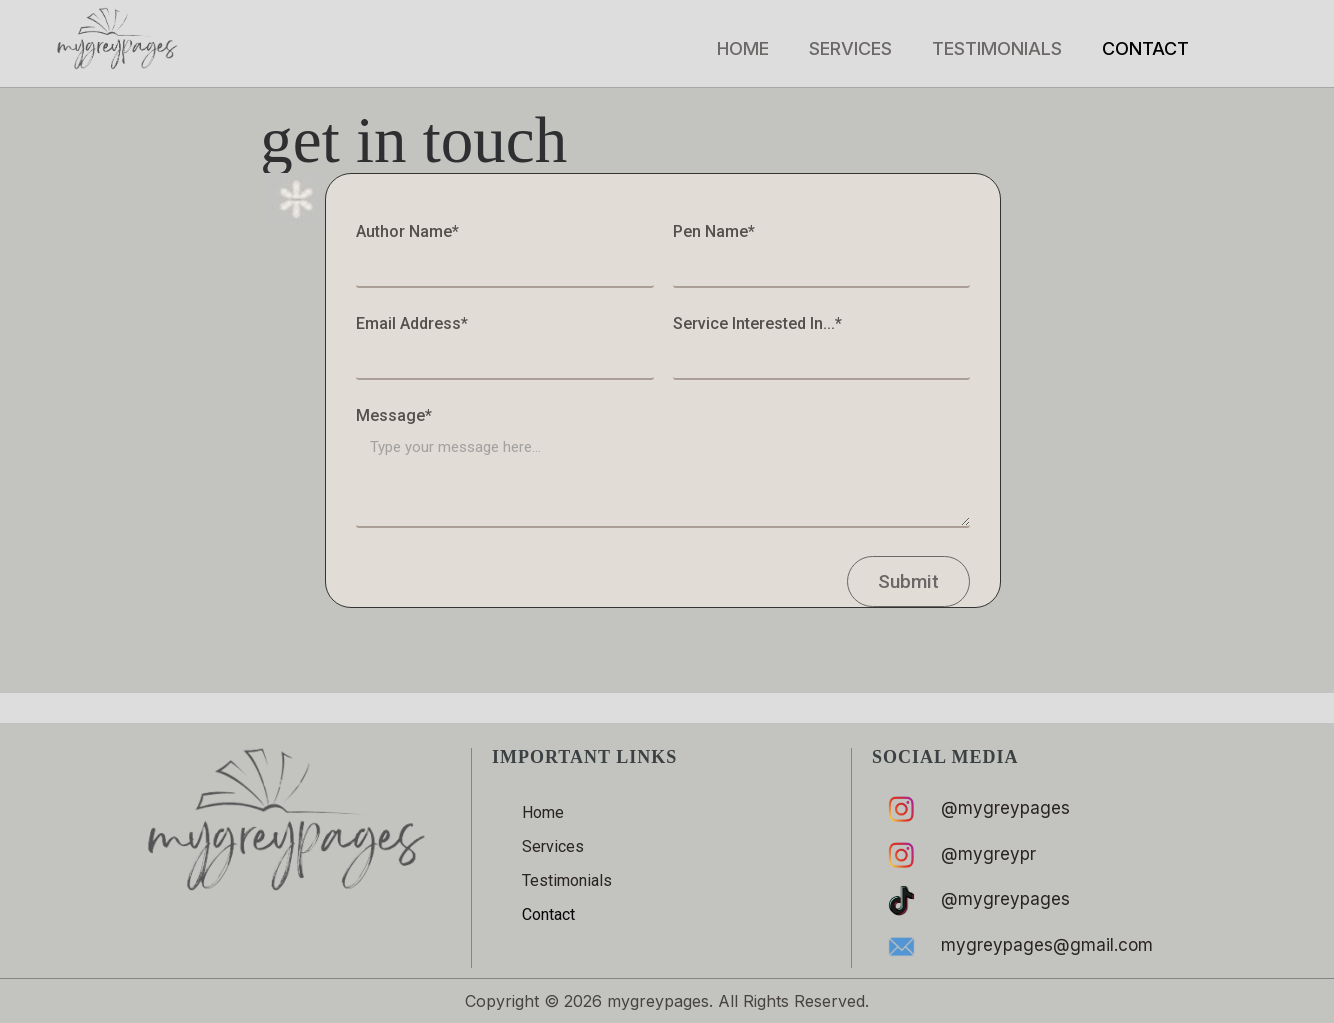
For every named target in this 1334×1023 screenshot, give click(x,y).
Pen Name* (716, 232)
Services (850, 48)
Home (743, 48)
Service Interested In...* (759, 324)
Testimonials (997, 48)
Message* (396, 416)
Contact (1145, 48)
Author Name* (409, 232)
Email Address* (414, 324)
